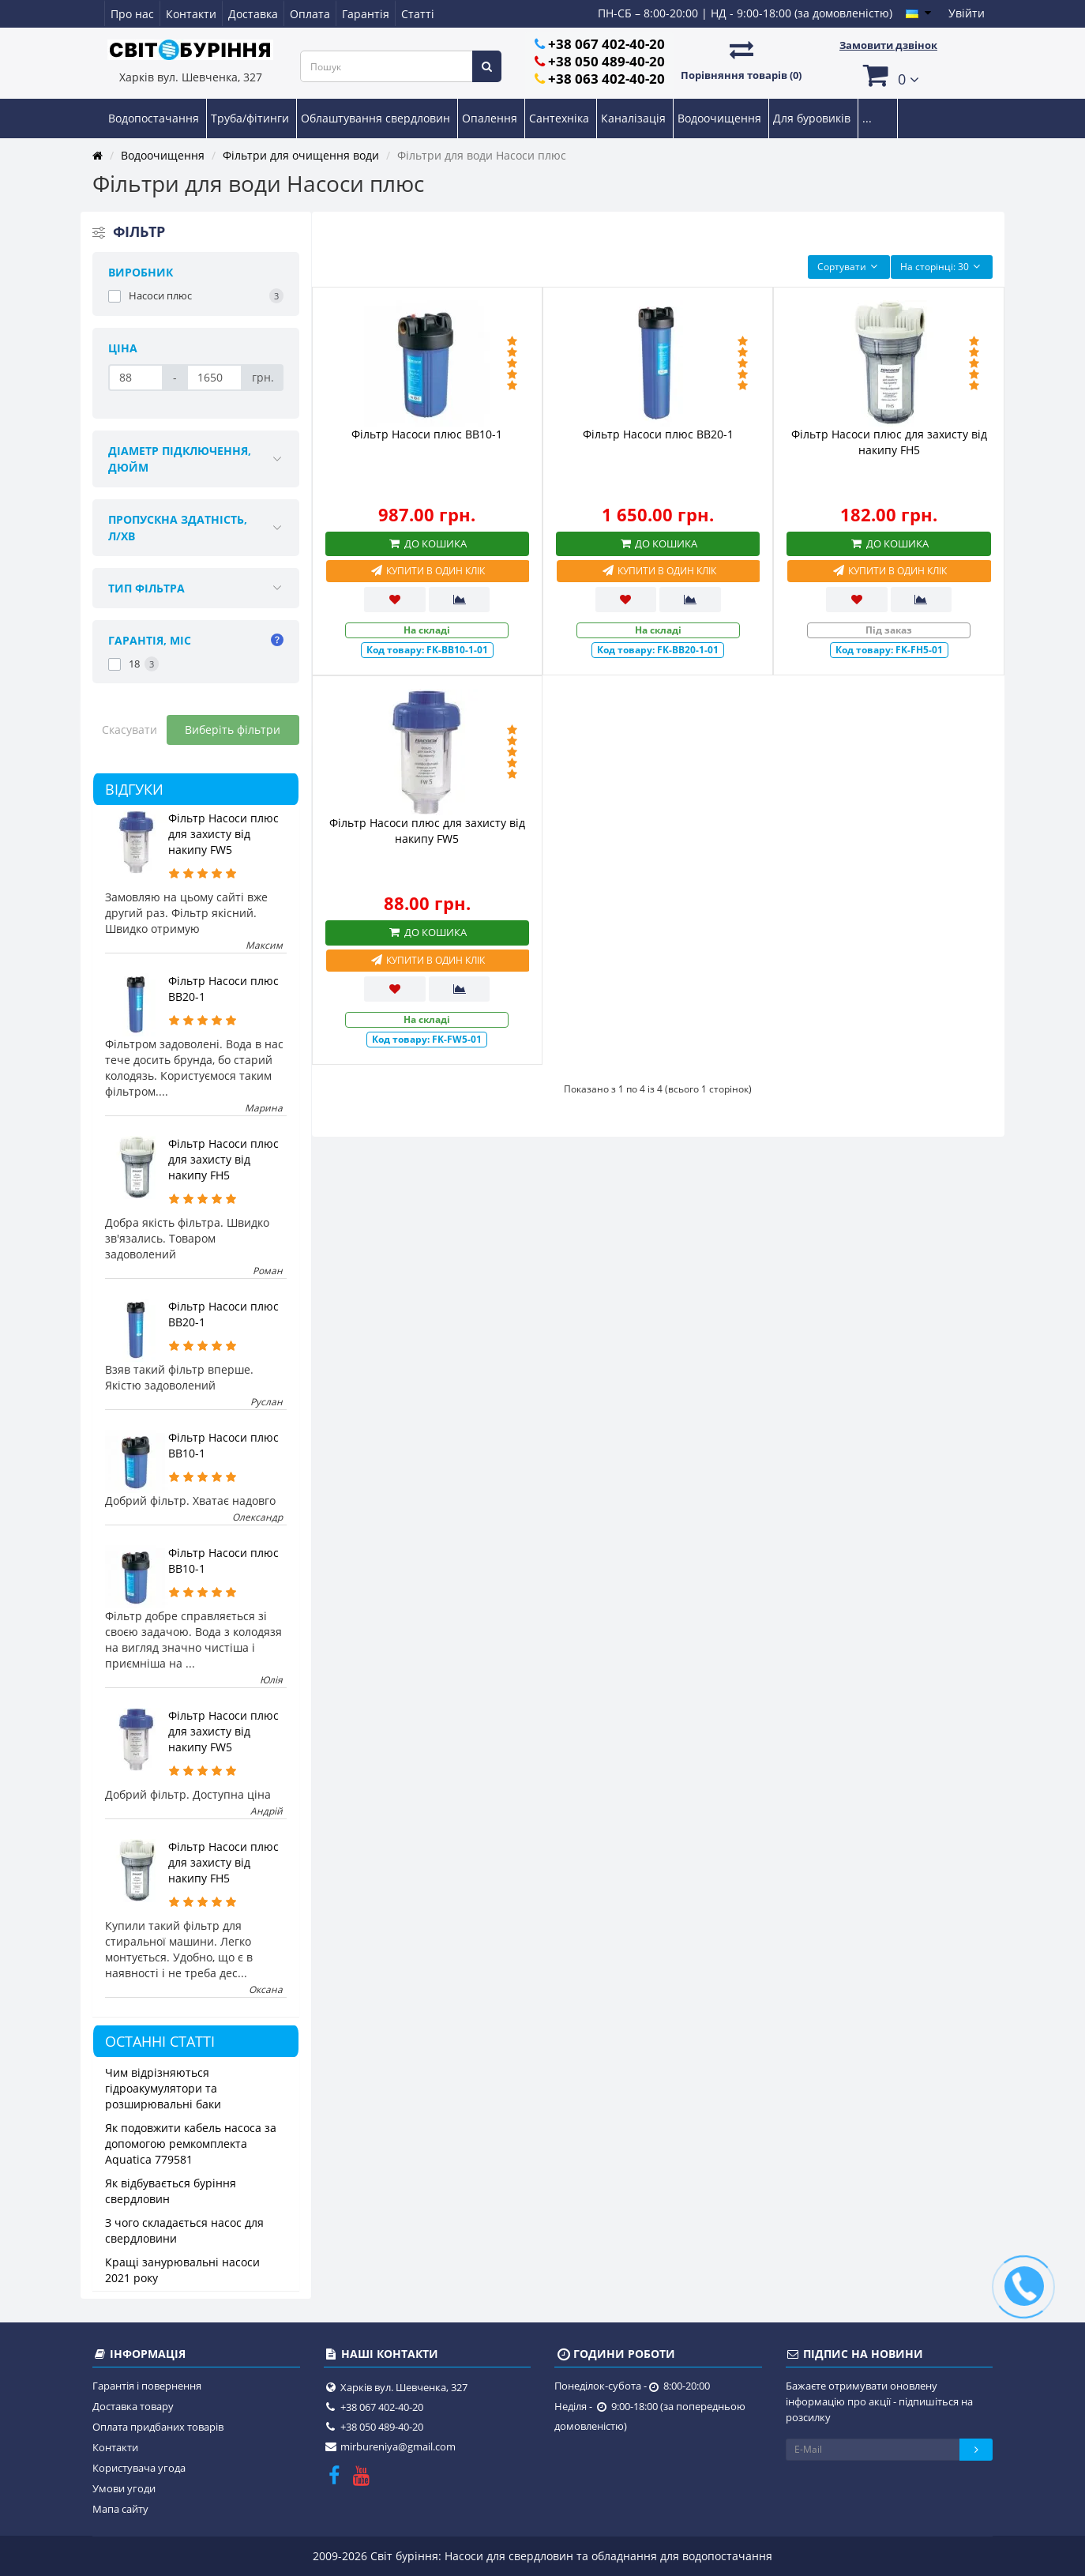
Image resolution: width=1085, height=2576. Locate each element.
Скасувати (129, 729)
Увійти (966, 13)
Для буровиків (813, 118)
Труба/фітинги (251, 118)
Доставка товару (133, 2406)
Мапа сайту (120, 2509)
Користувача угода (139, 2468)
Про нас (132, 13)
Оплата (310, 13)
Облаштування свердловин (377, 118)
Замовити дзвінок (888, 45)
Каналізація (635, 118)
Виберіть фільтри (232, 729)
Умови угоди (124, 2488)
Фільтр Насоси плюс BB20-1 (658, 434)
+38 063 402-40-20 (606, 79)
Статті (417, 13)
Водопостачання (155, 118)
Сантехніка (560, 118)
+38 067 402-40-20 (606, 44)
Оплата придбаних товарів (157, 2427)
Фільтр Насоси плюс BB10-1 (426, 434)
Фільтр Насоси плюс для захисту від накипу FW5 (223, 833)
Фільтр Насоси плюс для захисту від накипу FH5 (223, 1159)
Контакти (191, 13)
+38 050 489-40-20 (606, 61)
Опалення (491, 118)
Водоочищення (721, 118)
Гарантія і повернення (146, 2386)
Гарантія (365, 13)
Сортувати (848, 266)
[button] (888, 74)
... (867, 118)
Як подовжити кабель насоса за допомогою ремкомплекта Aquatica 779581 (190, 2143)
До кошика (427, 543)
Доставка (253, 13)
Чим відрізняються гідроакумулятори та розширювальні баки (163, 2088)
